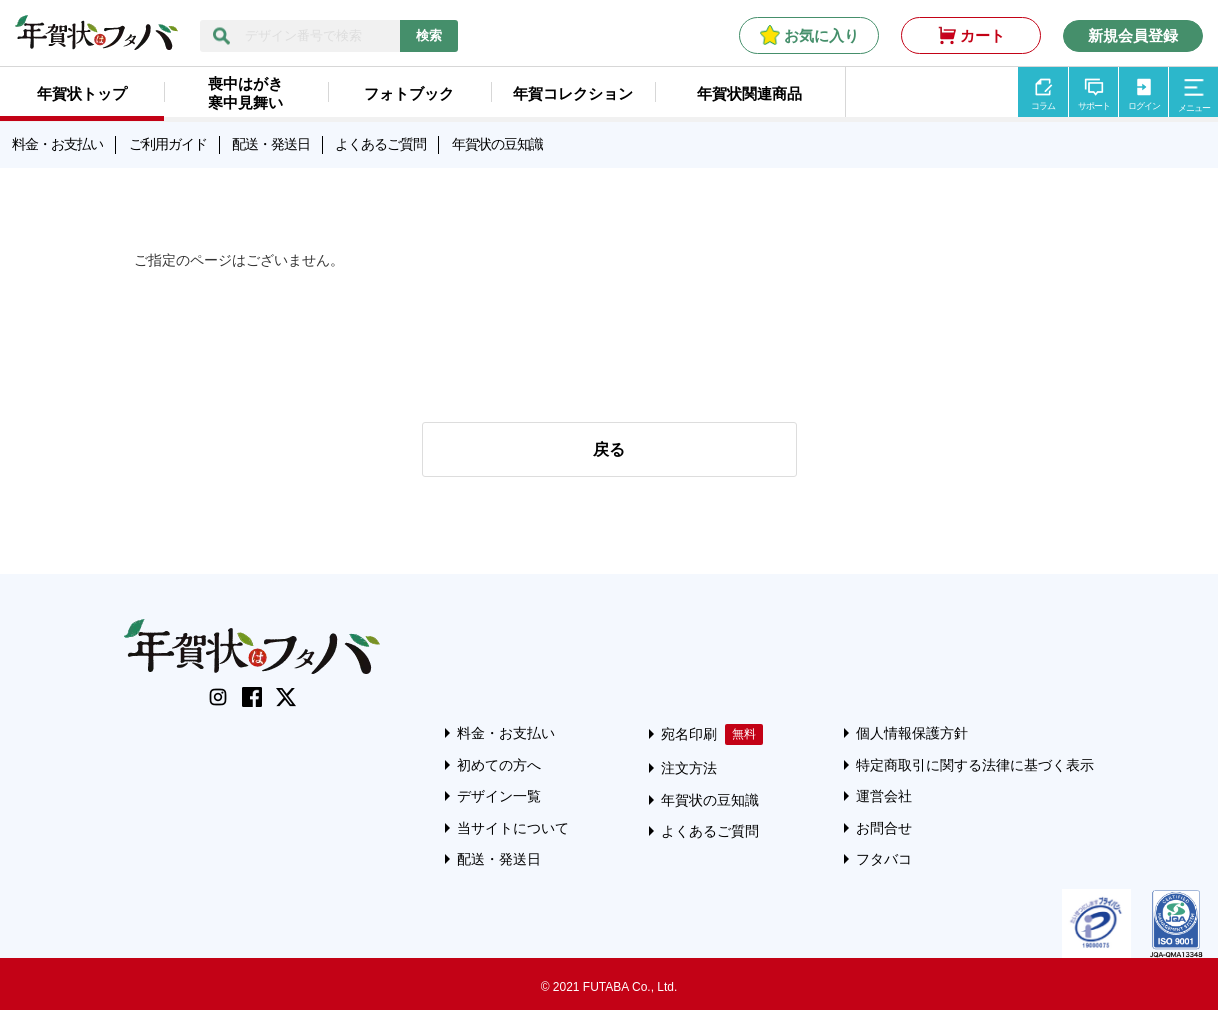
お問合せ (884, 828)
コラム (1043, 106)
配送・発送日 (271, 144)
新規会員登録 (1133, 35)
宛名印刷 (689, 734)
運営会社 (884, 796)
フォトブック (409, 93)
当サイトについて (513, 828)
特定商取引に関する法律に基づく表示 (975, 765)
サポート (1094, 106)
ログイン (1144, 106)
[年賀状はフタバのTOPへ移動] (96, 40)
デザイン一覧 (499, 796)
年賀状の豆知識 (497, 144)
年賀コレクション (573, 93)
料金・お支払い (57, 144)
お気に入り (821, 35)
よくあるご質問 (380, 144)
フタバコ (884, 859)
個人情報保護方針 (912, 733)
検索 (429, 35)
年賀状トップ (82, 93)
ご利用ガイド (168, 144)
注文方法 (689, 768)
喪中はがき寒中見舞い (245, 93)
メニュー (1194, 108)
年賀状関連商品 (749, 93)
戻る (609, 449)
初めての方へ (499, 765)
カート (982, 35)
